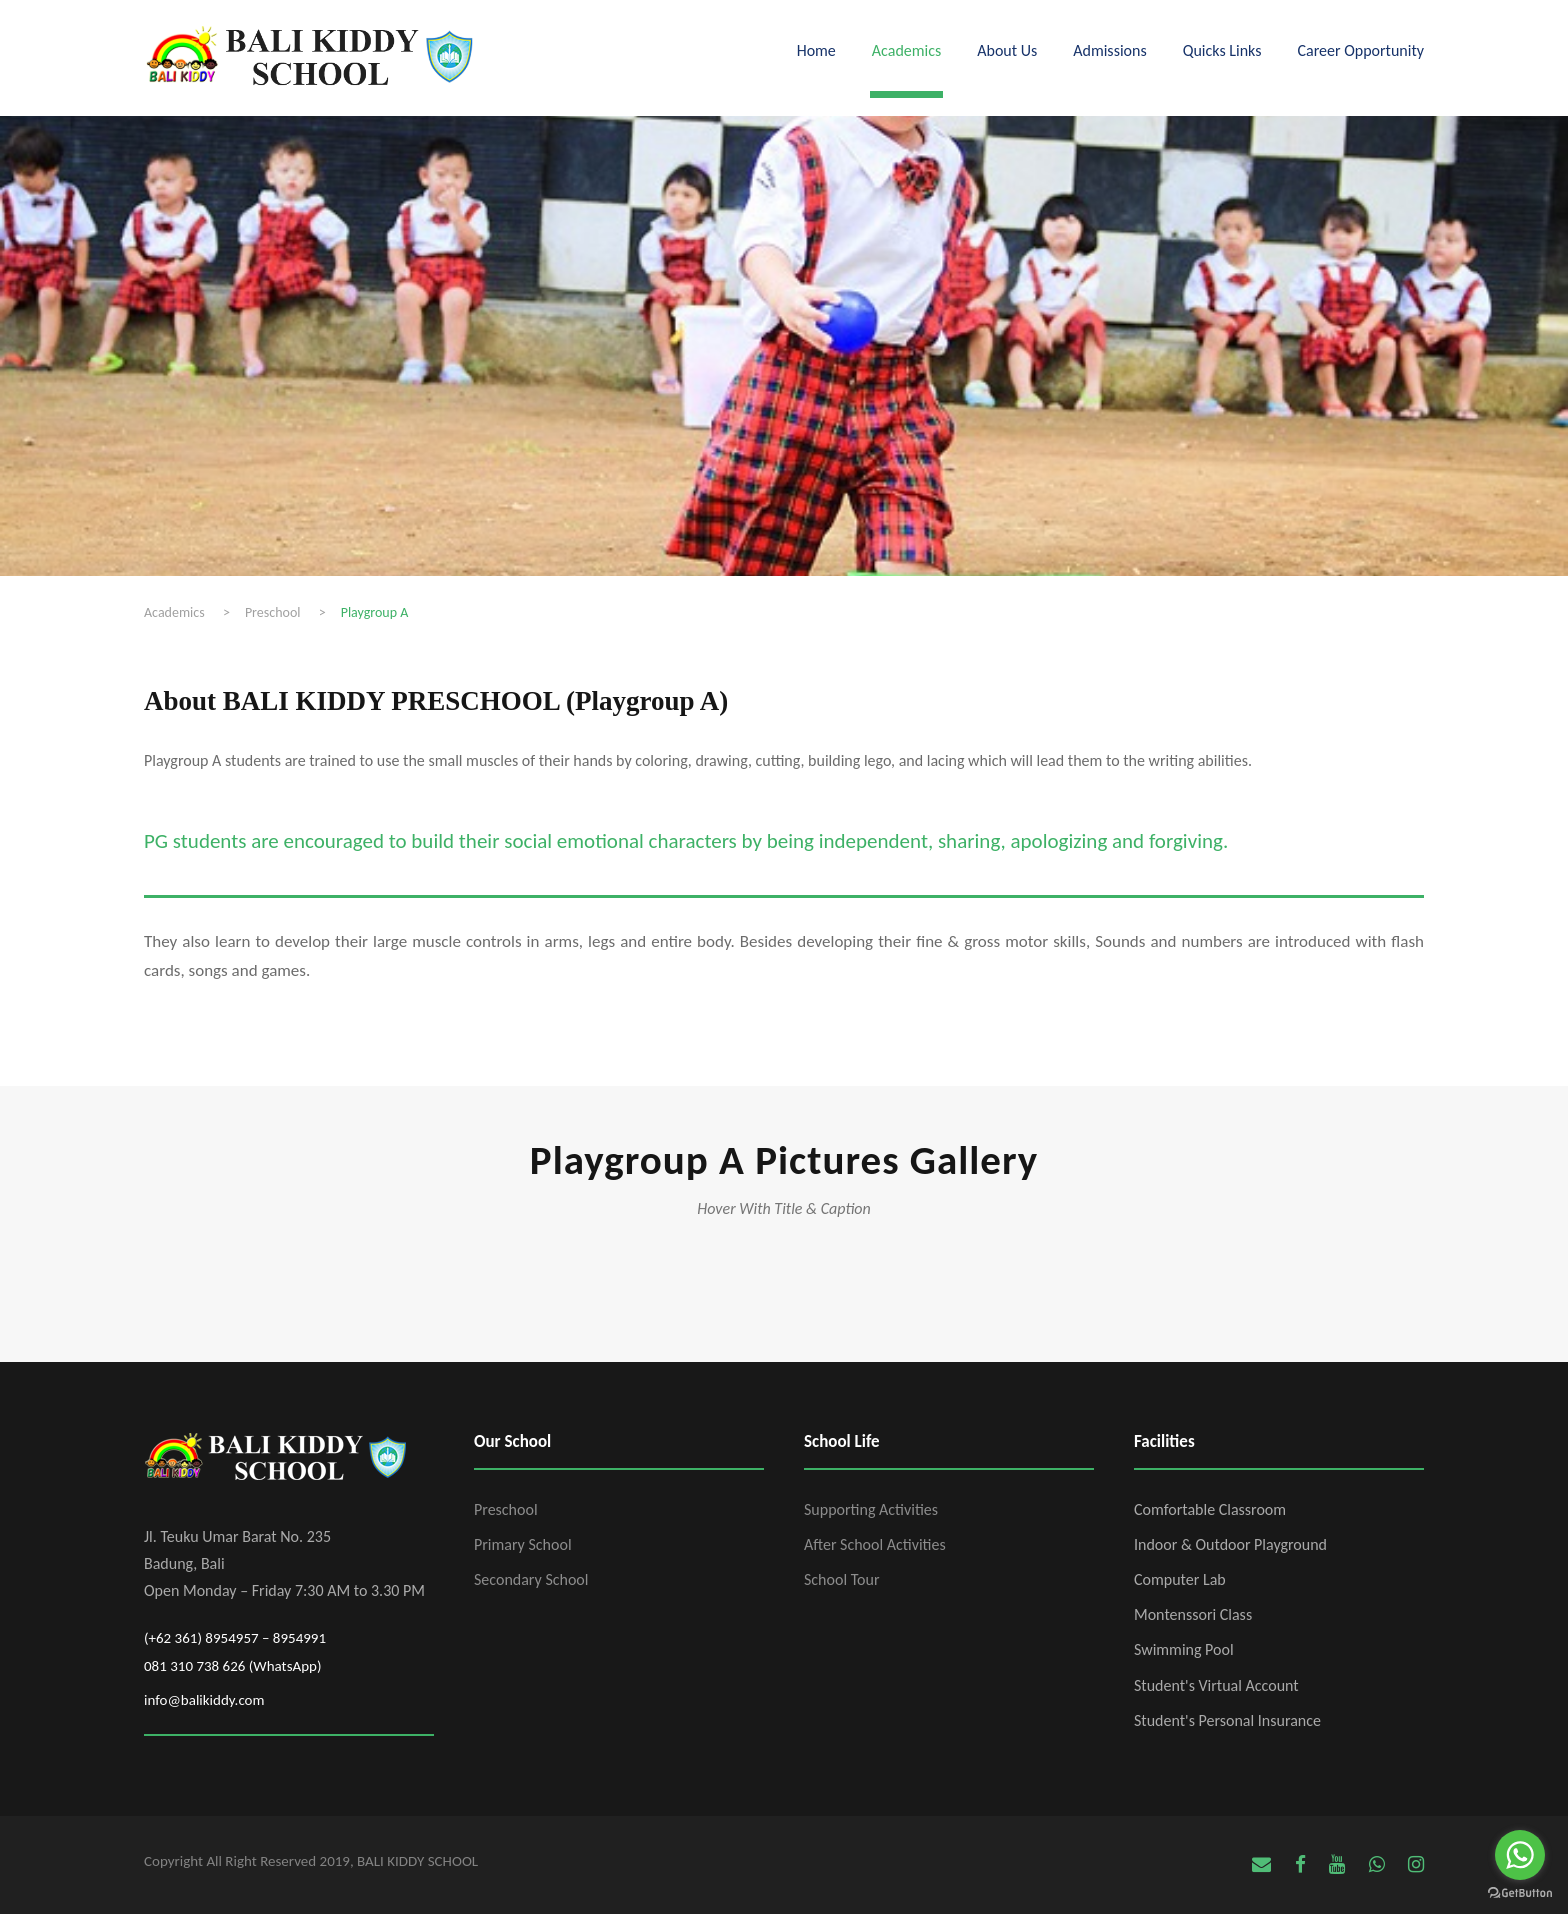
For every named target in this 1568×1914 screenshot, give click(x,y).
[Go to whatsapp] (1520, 1855)
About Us (1007, 50)
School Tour (841, 1579)
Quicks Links (1222, 50)
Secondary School (531, 1579)
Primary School (523, 1544)
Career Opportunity (1360, 50)
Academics (906, 50)
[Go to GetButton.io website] (1520, 1893)
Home (816, 50)
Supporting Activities (871, 1509)
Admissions (1109, 50)
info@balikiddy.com (204, 1700)
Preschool (506, 1509)
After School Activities (875, 1544)
